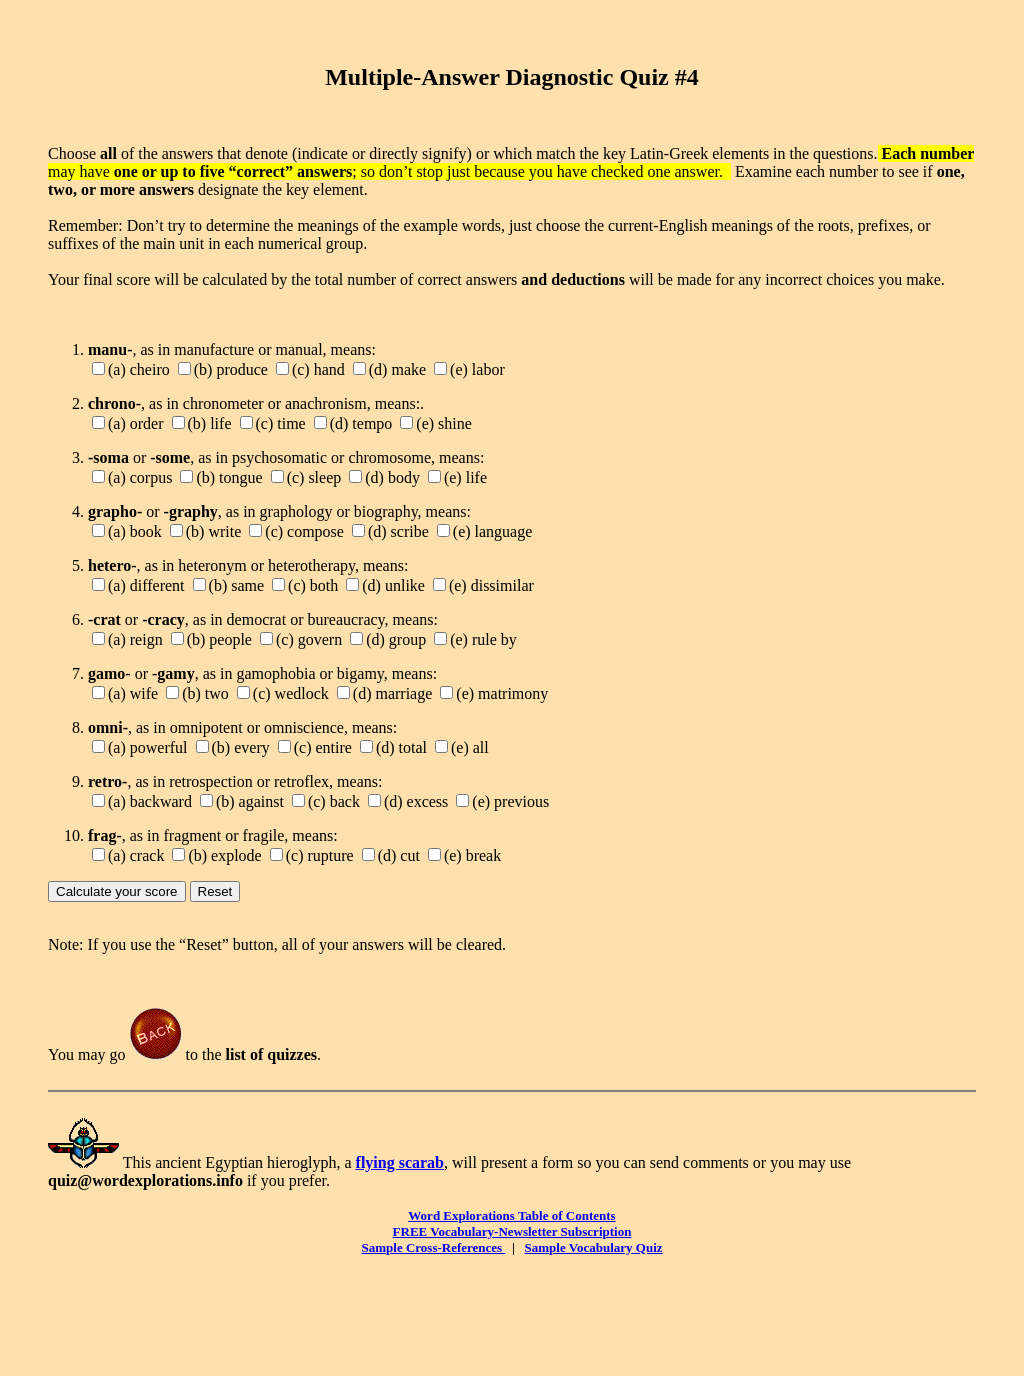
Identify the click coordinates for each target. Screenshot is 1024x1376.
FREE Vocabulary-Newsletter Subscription (512, 1231)
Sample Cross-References (433, 1247)
